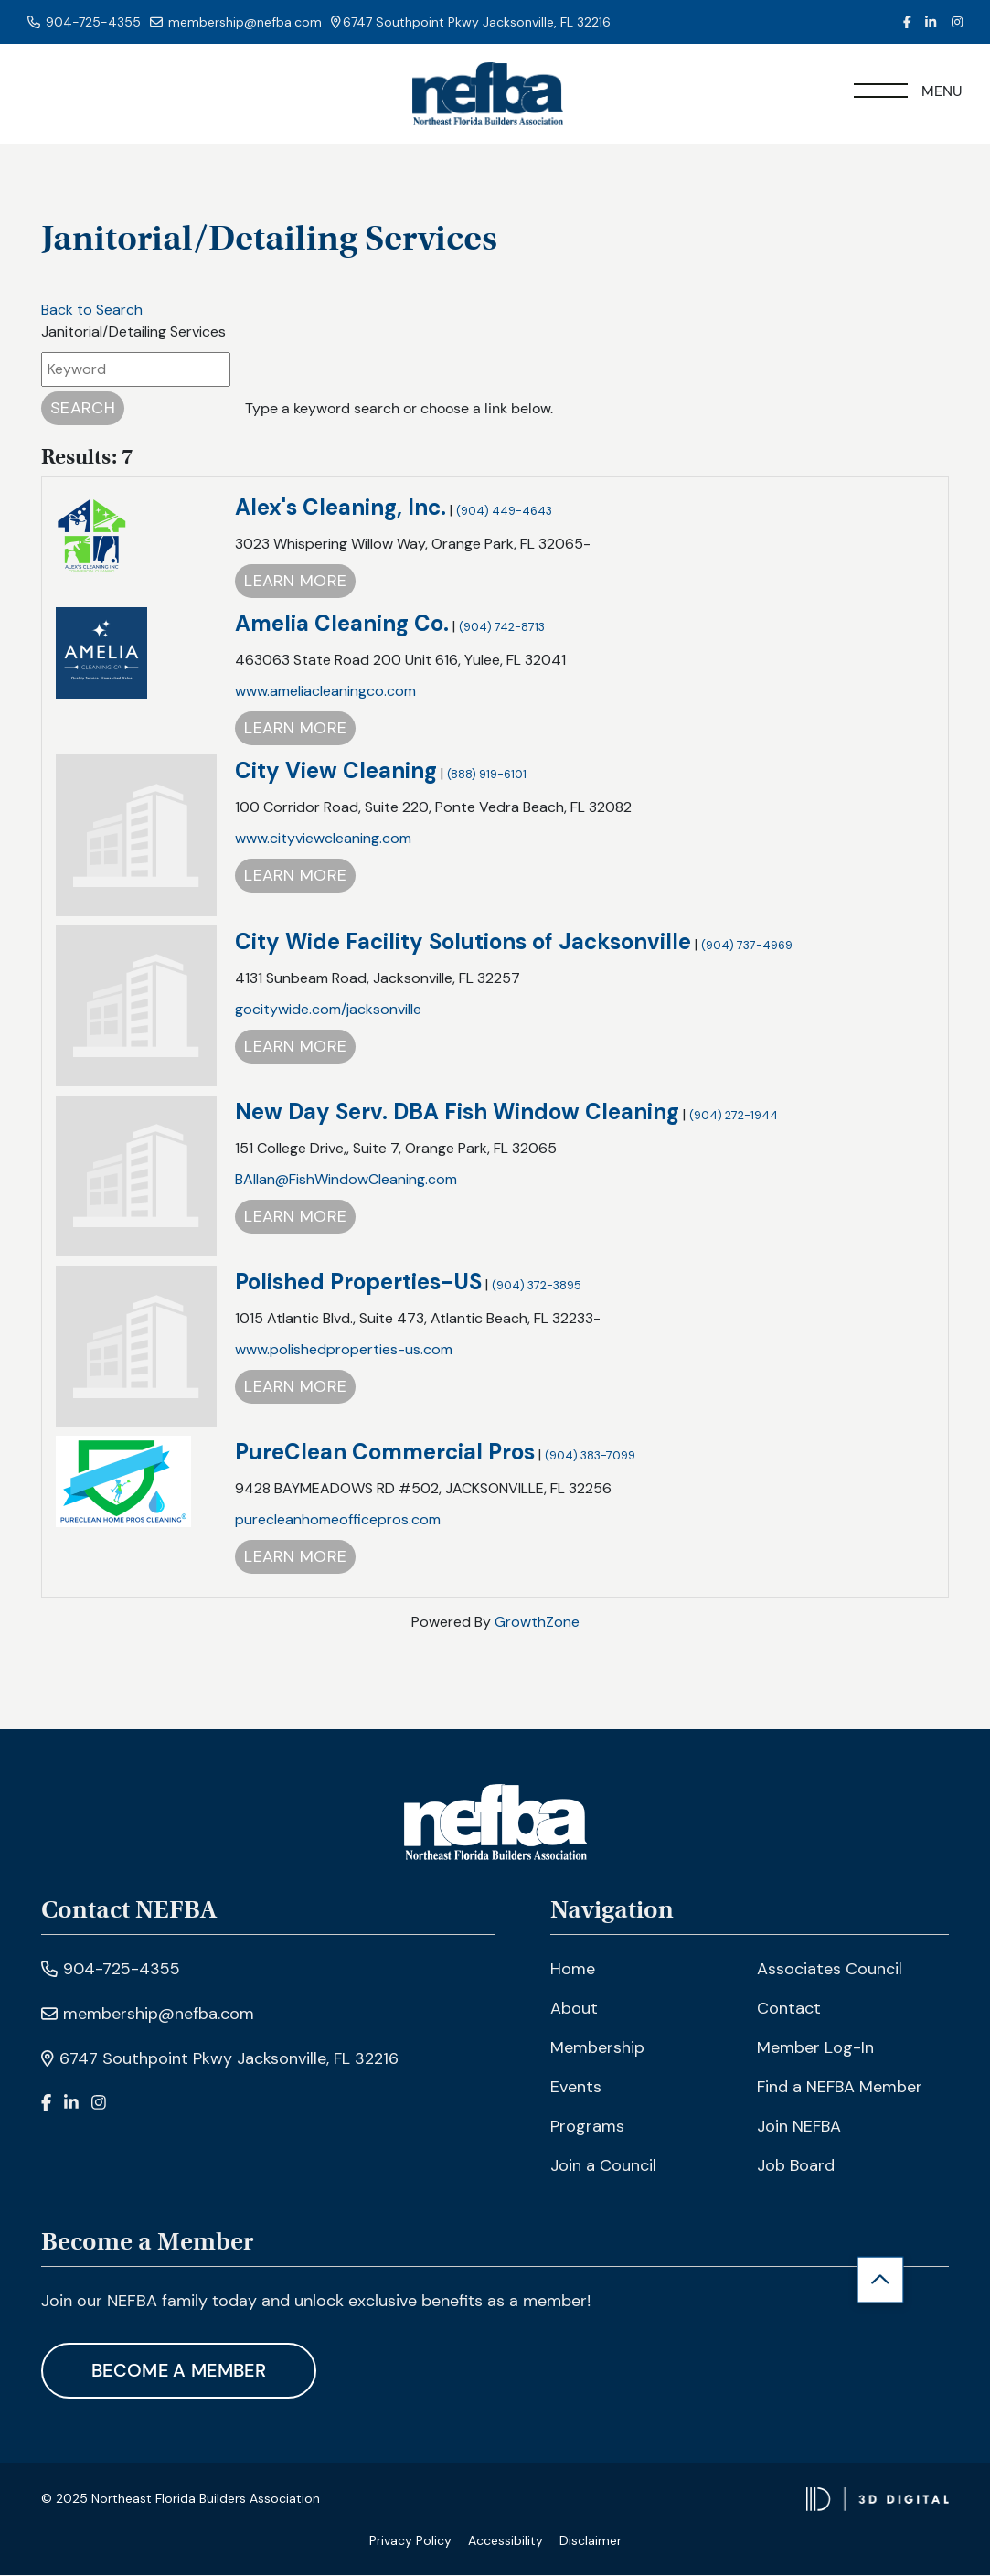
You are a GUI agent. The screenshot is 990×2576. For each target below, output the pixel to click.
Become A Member (180, 2372)
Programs (587, 2127)
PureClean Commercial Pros (385, 1452)
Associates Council (829, 1970)
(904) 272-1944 (733, 1116)
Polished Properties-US (358, 1282)
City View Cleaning (336, 772)
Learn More (295, 582)
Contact (789, 2009)
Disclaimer (590, 2541)
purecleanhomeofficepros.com (338, 1520)
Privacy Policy (410, 2541)
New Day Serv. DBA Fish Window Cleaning (457, 1112)
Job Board (796, 2166)
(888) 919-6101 (487, 776)
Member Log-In (815, 2048)
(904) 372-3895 (536, 1286)
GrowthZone (537, 1622)
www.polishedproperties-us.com (343, 1350)
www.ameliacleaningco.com (325, 692)
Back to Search (92, 310)
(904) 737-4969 (747, 946)
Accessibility (505, 2541)
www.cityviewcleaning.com (323, 840)
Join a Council (603, 2166)
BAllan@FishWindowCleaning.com (346, 1180)
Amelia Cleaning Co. (342, 625)
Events (575, 2088)
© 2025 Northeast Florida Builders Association (180, 2500)
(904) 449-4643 (504, 512)
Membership (597, 2048)
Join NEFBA (799, 2127)
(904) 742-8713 (502, 628)
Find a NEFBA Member (839, 2088)
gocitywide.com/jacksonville (328, 1010)
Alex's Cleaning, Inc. (340, 509)
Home (572, 1970)
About (574, 2009)
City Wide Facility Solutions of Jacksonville (463, 942)
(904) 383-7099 (590, 1456)
